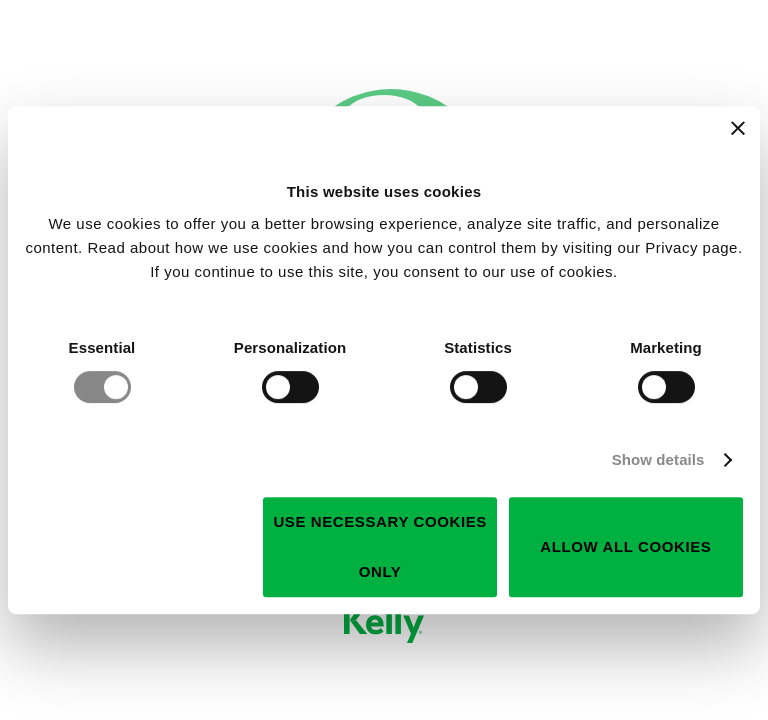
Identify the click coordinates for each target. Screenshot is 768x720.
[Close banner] (738, 128)
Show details (658, 459)
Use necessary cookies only (379, 546)
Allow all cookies (625, 546)
